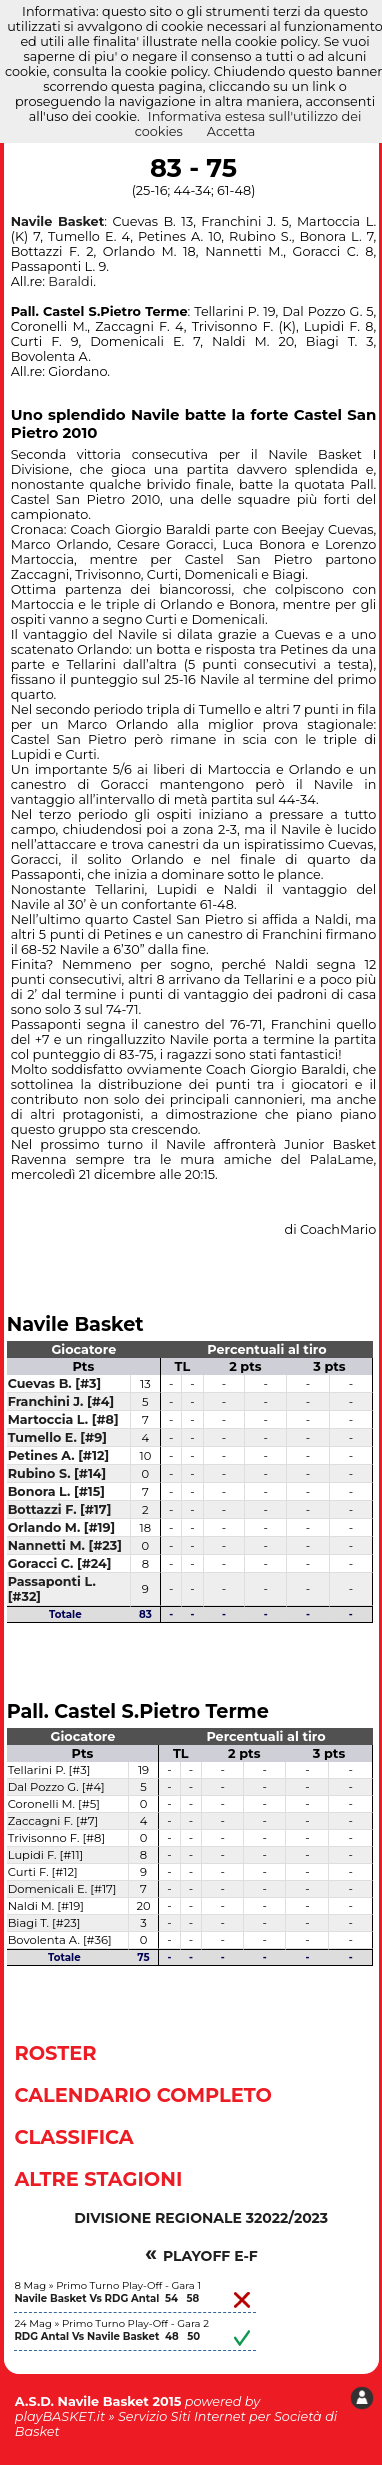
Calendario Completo (143, 2095)
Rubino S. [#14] (57, 1473)
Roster (55, 2053)
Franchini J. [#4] (61, 1401)
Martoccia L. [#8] (63, 1419)
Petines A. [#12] (58, 1455)
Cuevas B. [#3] (55, 1383)
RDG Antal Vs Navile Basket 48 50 (107, 2336)
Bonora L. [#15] (56, 1491)
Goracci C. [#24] (60, 1563)
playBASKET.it (60, 2416)
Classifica (73, 2137)
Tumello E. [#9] (57, 1437)
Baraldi (70, 281)
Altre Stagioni (98, 2179)
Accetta (231, 131)
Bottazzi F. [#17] (60, 1509)
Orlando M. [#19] (62, 1527)
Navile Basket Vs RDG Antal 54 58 (106, 2298)
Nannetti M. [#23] (65, 1545)
